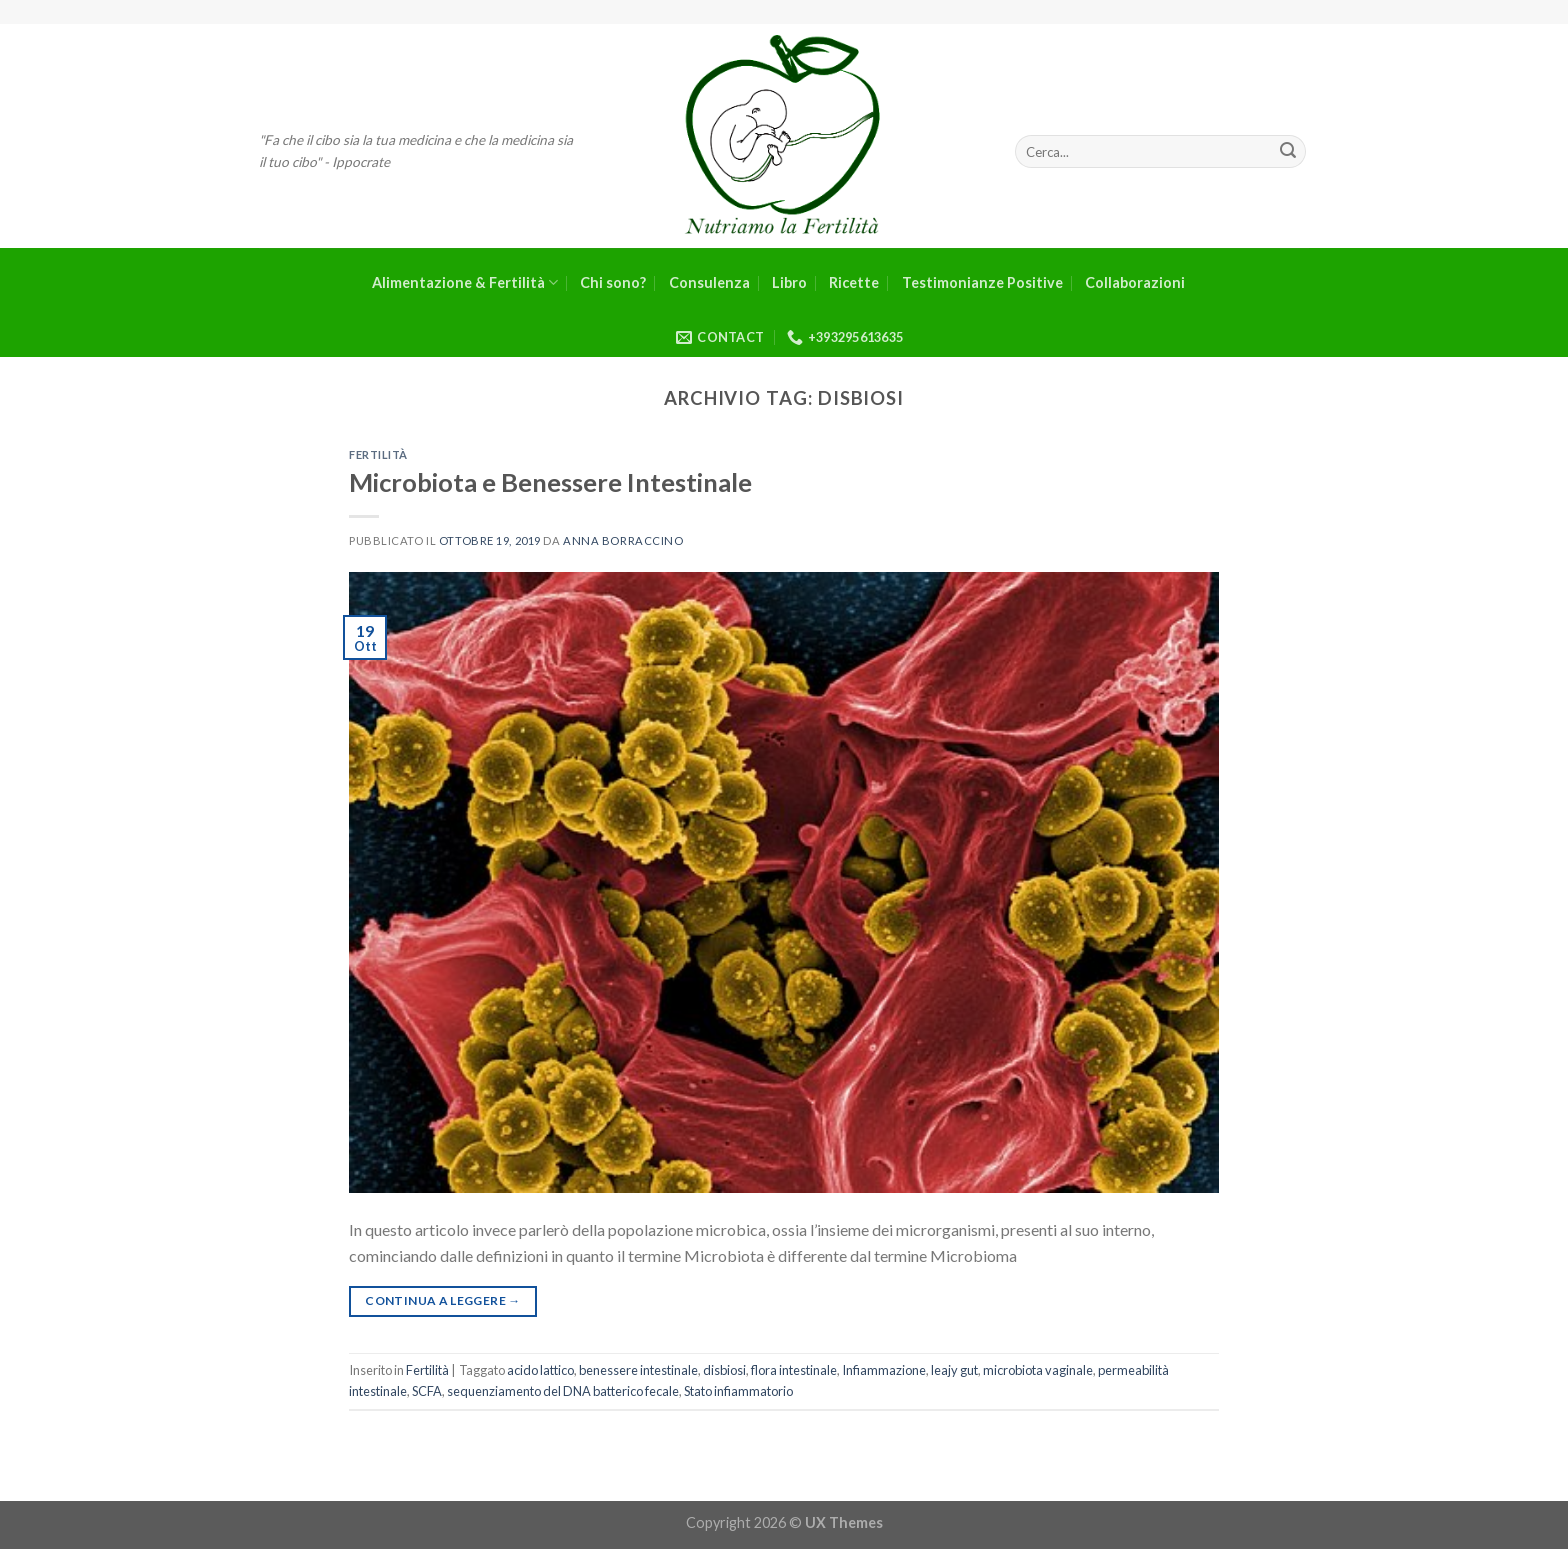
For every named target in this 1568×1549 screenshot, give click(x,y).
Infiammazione (884, 1370)
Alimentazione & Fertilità (465, 282)
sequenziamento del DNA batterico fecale (563, 1391)
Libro (789, 282)
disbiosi (724, 1370)
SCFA (427, 1391)
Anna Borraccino (623, 540)
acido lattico (540, 1370)
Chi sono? (613, 282)
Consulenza (709, 282)
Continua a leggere (442, 1300)
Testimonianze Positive (982, 282)
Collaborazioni (1135, 282)
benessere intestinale (638, 1370)
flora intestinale (794, 1370)
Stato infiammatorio (738, 1391)
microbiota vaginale (1038, 1370)
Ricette (854, 282)
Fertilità (378, 454)
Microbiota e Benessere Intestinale (550, 482)
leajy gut (954, 1370)
